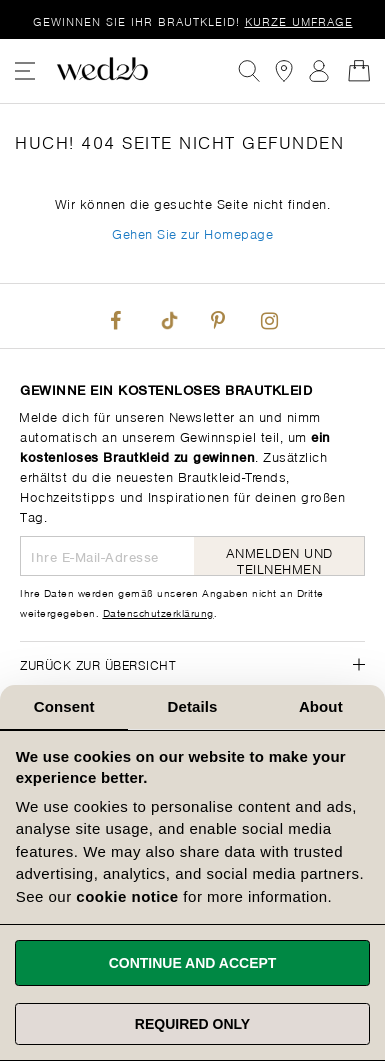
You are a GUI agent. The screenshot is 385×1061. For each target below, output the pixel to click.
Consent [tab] (64, 706)
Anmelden (319, 71)
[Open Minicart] (359, 71)
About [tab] (321, 706)
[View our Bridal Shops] (284, 71)
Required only (192, 1024)
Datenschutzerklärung (158, 612)
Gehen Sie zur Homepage (192, 232)
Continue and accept (193, 963)
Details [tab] (193, 706)
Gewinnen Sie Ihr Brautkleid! (193, 20)
